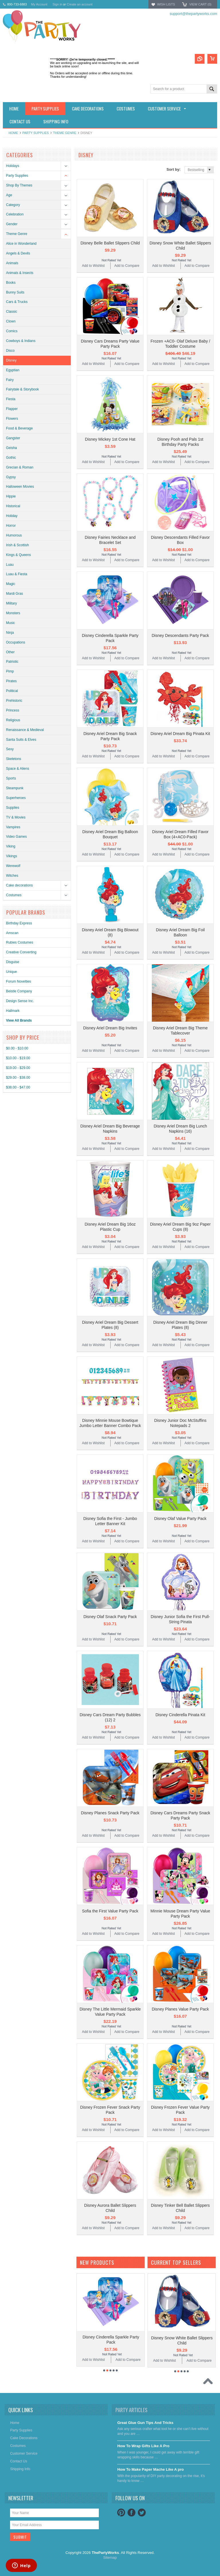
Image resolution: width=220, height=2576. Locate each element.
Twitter (142, 2513)
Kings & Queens (18, 555)
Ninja (10, 633)
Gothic (11, 458)
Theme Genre (64, 133)
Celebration (14, 214)
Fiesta (10, 399)
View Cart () (200, 4)
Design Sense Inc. (20, 1001)
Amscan (12, 933)
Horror (11, 526)
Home (13, 133)
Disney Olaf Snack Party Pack (110, 1616)
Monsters (13, 613)
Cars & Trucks (17, 302)
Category (13, 205)
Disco (10, 351)
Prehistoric (14, 701)
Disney (11, 360)
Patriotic (12, 662)
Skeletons (13, 759)
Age (9, 195)
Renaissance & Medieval (25, 730)
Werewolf (13, 866)
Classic (11, 312)
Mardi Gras (14, 594)
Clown (10, 321)
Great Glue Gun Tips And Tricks (145, 2423)
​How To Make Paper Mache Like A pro (150, 2469)
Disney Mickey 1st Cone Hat (110, 439)
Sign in (57, 4)
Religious (13, 720)
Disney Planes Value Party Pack (180, 2009)
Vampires (13, 827)
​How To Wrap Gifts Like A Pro (143, 2446)
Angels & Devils (18, 253)
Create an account (80, 4)
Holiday (11, 516)
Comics (11, 331)
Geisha (11, 448)
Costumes (13, 895)
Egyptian (12, 370)
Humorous (14, 535)
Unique (11, 972)
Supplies (12, 808)
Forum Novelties (18, 981)
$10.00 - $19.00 (18, 1058)
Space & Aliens (17, 769)
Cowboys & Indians (21, 341)
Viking (10, 846)
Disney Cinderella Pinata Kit (180, 1714)
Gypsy (11, 477)
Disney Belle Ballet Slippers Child (110, 243)
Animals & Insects (19, 273)
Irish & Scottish (17, 545)
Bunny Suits (15, 292)
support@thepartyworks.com (193, 13)
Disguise (12, 962)
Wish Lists (166, 4)
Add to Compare (126, 266)
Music (10, 623)
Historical (13, 506)
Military (11, 603)
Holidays (12, 166)
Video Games (16, 837)
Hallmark (12, 1011)
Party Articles (131, 2410)
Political (12, 691)
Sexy (10, 749)
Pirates (11, 681)
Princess (12, 710)
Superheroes (16, 798)
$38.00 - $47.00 (18, 1087)
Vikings (11, 856)
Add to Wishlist (93, 266)
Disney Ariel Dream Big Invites (110, 1028)
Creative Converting (21, 952)
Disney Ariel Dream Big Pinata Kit (180, 733)
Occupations (15, 642)
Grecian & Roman (19, 467)
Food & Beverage (19, 428)
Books (10, 283)
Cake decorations (19, 885)
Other (10, 652)
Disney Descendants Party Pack (180, 635)
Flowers (12, 419)
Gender (11, 224)
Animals (12, 263)
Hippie (11, 496)
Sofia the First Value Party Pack (110, 1911)
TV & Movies (15, 817)
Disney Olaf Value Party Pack (180, 1518)
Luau (10, 565)
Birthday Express (19, 923)
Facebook (131, 2513)
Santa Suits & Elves (21, 740)
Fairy (10, 380)
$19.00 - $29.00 (18, 1068)
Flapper (12, 409)
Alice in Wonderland (21, 244)
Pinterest (121, 2513)
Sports (11, 778)
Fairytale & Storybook (22, 389)
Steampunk (14, 788)
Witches (12, 876)
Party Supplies (35, 133)
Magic (10, 584)
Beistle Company (19, 991)
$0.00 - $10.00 (17, 1048)
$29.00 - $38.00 (18, 1078)
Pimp (10, 671)
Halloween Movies (20, 487)
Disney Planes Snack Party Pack (110, 1813)
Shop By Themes (19, 185)
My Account (39, 4)
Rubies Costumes (19, 942)
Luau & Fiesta (16, 574)
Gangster (13, 438)
